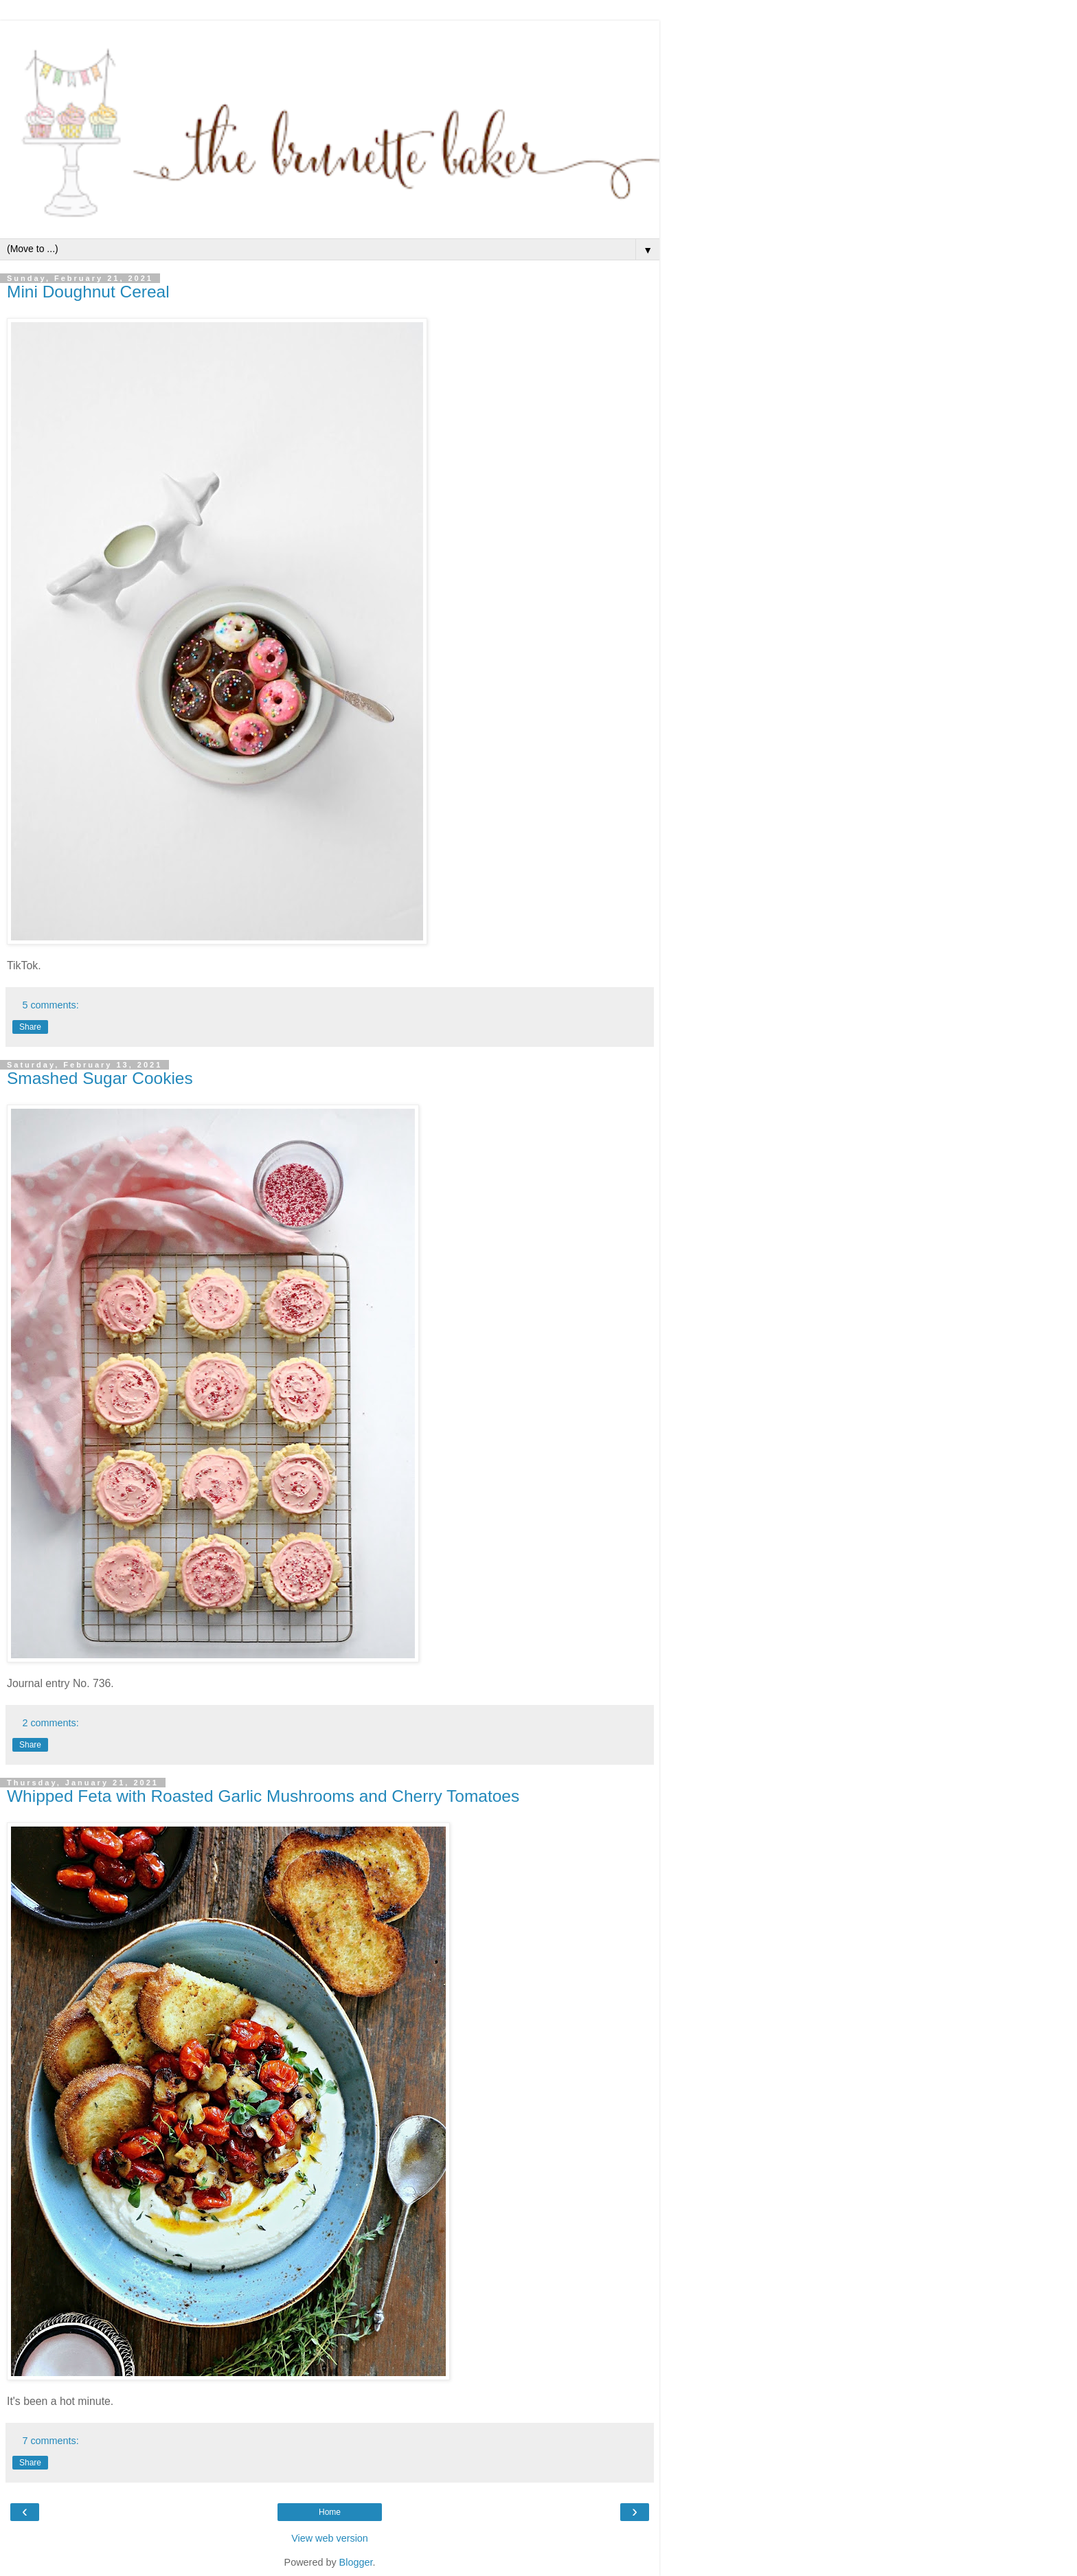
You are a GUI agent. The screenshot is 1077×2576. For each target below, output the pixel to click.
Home (330, 2512)
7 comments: (50, 2440)
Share (30, 1027)
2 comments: (50, 1722)
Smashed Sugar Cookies (100, 1078)
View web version (329, 2538)
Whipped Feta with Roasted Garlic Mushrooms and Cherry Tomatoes (263, 1796)
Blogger (356, 2562)
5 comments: (50, 1004)
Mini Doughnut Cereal (88, 291)
